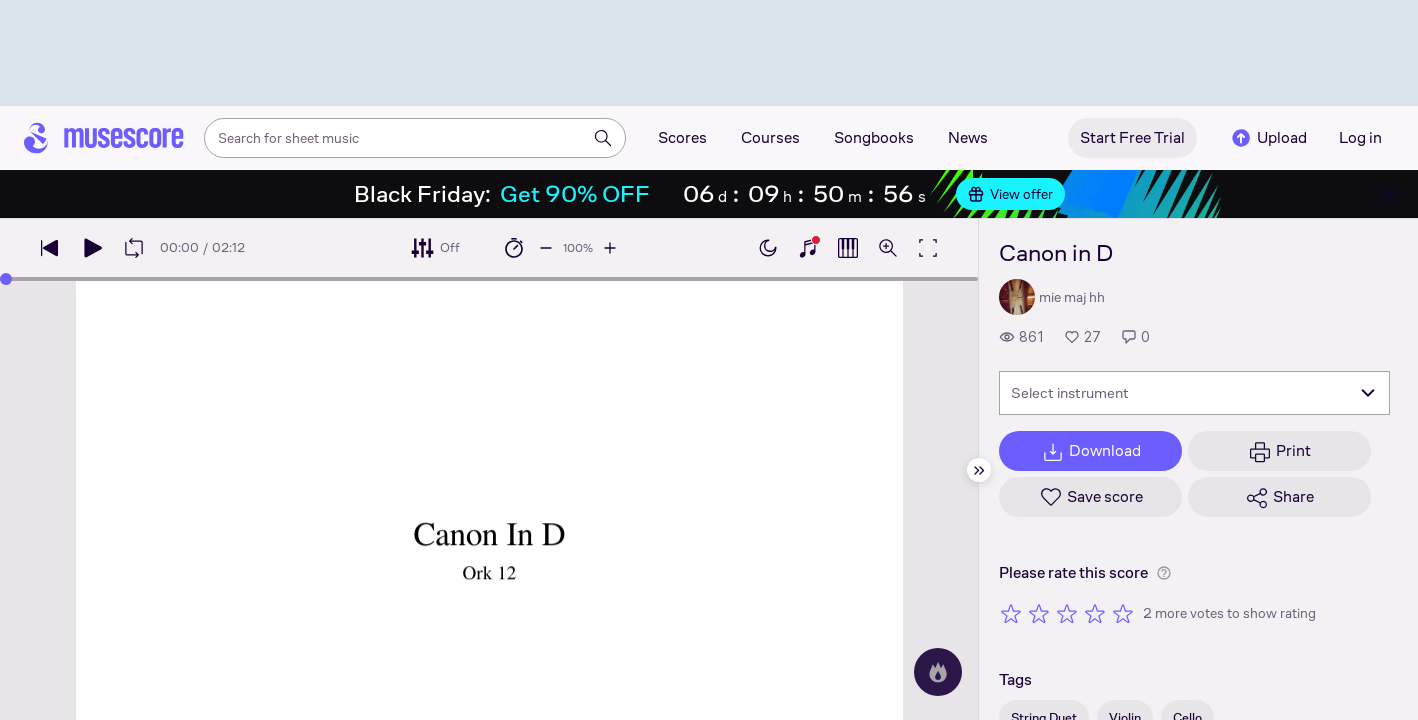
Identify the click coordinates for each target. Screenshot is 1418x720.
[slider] (6, 279)
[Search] (603, 138)
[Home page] (104, 138)
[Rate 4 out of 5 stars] (1095, 613)
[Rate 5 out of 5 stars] (1123, 613)
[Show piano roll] (848, 248)
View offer (1010, 194)
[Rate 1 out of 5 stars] (1011, 613)
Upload (1268, 138)
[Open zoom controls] (888, 248)
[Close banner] (1390, 194)
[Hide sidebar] (979, 470)
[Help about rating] (1164, 573)
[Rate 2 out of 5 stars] (1039, 613)
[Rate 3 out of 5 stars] (1067, 613)
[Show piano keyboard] (808, 248)
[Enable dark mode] (768, 248)
